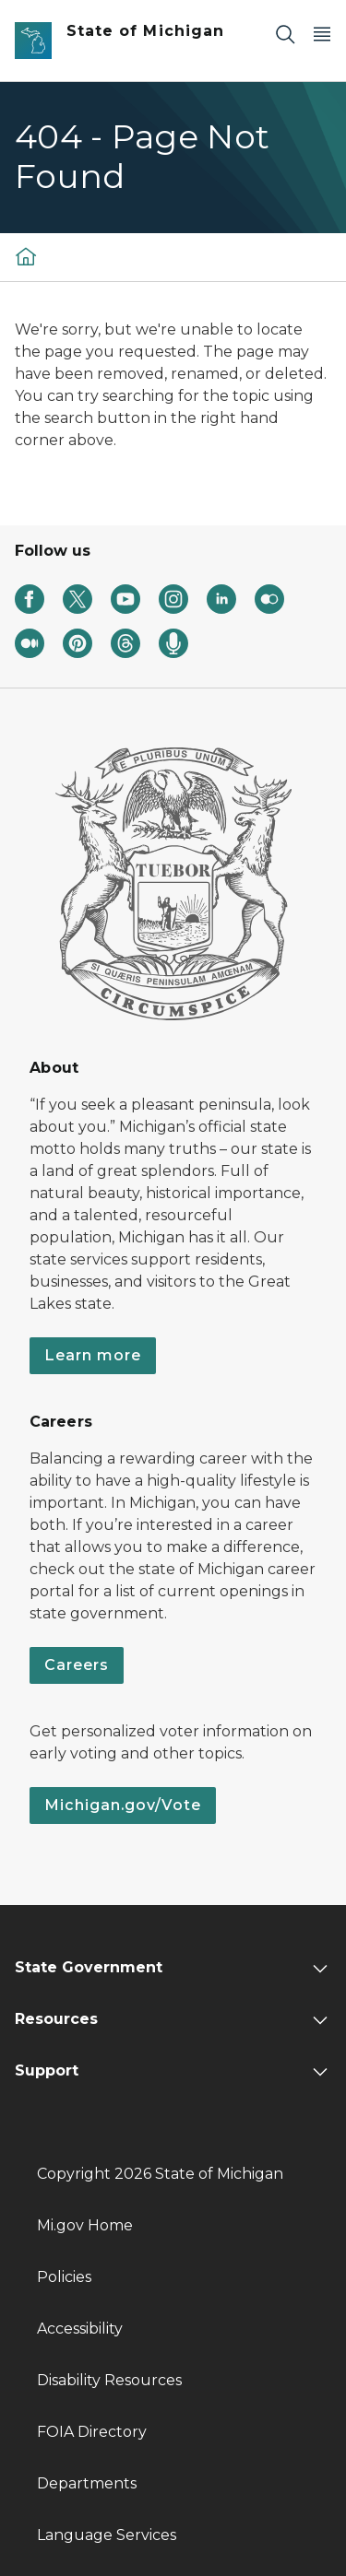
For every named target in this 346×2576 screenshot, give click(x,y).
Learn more (92, 1355)
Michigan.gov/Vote (122, 1805)
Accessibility (80, 2328)
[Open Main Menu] (322, 33)
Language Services (106, 2535)
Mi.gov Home (85, 2225)
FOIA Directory (92, 2432)
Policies (64, 2277)
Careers (76, 1665)
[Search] (285, 33)
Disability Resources (109, 2380)
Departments (87, 2483)
